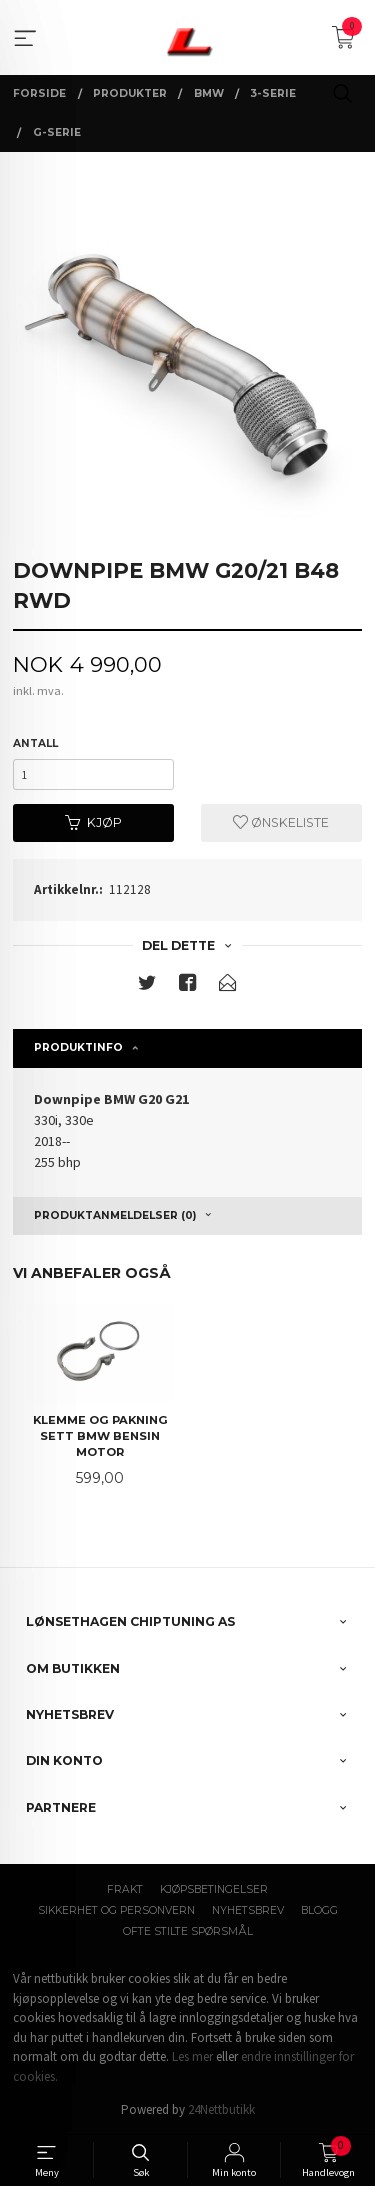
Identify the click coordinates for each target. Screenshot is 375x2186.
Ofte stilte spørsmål (188, 1931)
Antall (35, 743)
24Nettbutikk (221, 2109)
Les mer (192, 2056)
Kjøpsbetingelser (214, 1889)
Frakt (125, 1889)
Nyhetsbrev (248, 1910)
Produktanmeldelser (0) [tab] (115, 1215)
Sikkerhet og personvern (116, 1910)
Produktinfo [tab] (78, 1047)
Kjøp (93, 822)
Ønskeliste (281, 822)
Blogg (319, 1910)
